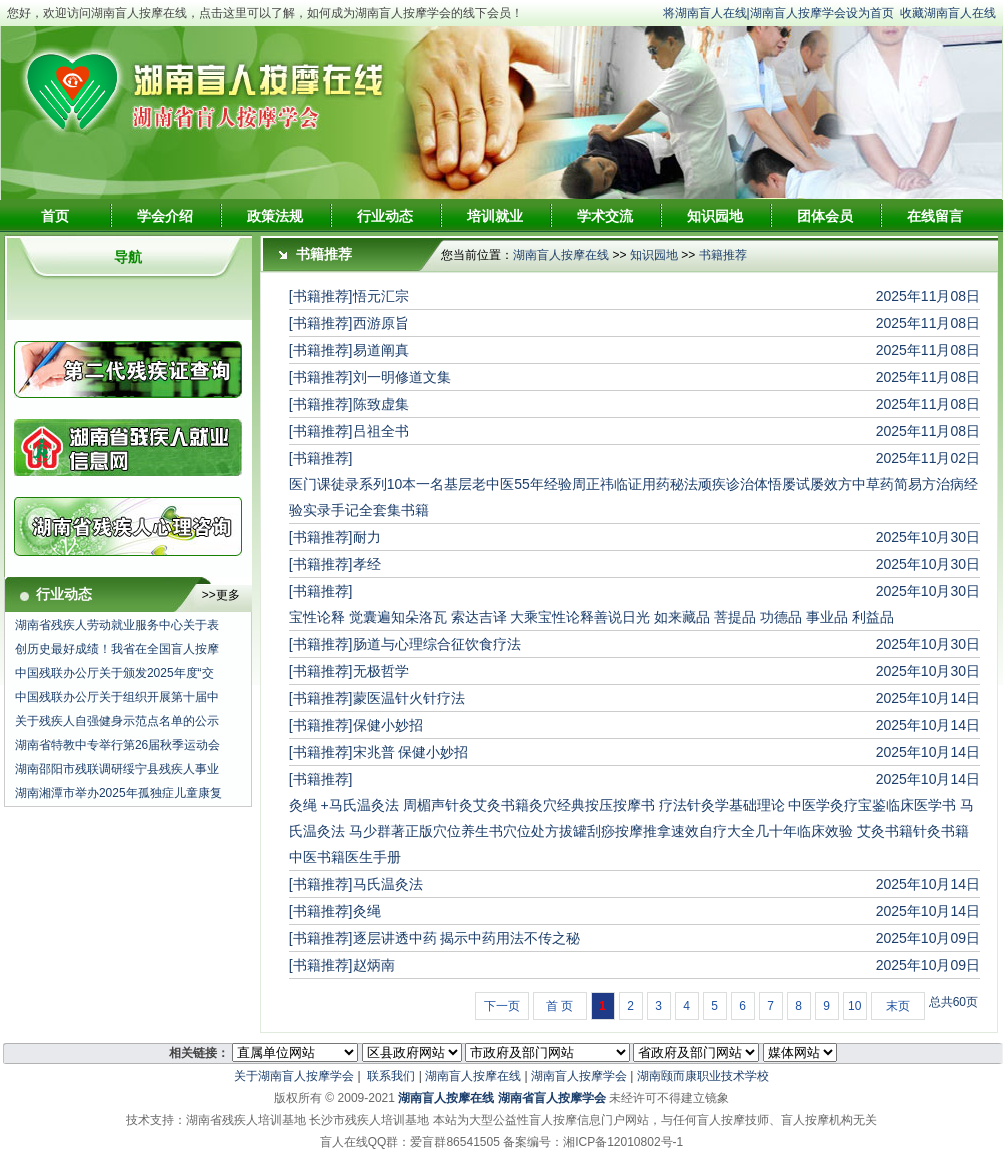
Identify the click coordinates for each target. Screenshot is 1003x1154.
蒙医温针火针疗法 (409, 698)
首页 (55, 216)
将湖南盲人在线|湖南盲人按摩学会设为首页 (778, 13)
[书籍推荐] (321, 296)
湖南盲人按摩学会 (579, 1076)
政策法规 (275, 216)
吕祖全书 (381, 431)
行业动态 (385, 216)
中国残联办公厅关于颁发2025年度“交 (114, 673)
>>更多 (221, 595)
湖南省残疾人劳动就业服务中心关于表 (117, 625)
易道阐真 (381, 350)
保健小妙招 (388, 725)
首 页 (559, 1006)
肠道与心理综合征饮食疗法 (437, 644)
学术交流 (605, 216)
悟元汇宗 (381, 296)
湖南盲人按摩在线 (561, 255)
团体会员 (825, 216)
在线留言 (935, 216)
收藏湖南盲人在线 (948, 13)
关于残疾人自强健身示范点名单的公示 (117, 721)
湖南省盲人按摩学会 (552, 1098)
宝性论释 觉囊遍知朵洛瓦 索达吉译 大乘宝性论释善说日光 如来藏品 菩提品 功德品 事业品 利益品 (591, 617)
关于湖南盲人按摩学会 (294, 1076)
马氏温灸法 (388, 884)
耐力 (367, 537)
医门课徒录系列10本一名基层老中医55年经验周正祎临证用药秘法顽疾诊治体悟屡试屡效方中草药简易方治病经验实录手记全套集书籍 (633, 497)
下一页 (502, 1006)
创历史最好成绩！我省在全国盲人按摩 (117, 649)
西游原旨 (381, 323)
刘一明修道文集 (402, 377)
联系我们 (391, 1076)
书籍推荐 (723, 255)
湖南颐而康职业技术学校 (703, 1076)
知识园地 (715, 216)
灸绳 (367, 911)
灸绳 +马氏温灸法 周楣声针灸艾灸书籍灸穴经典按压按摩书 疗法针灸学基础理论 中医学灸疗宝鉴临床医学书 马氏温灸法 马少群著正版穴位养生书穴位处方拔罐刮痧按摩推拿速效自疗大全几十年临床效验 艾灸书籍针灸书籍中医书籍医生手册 (632, 831)
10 (854, 1006)
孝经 (367, 564)
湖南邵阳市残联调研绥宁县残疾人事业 (117, 769)
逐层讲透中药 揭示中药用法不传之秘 (467, 938)
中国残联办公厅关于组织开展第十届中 (117, 697)
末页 (898, 1006)
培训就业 (495, 216)
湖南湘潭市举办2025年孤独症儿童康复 (118, 793)
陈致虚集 (381, 404)
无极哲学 (381, 671)
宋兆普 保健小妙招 (411, 752)
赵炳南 (374, 965)
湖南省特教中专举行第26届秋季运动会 (117, 745)
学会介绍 (165, 216)
